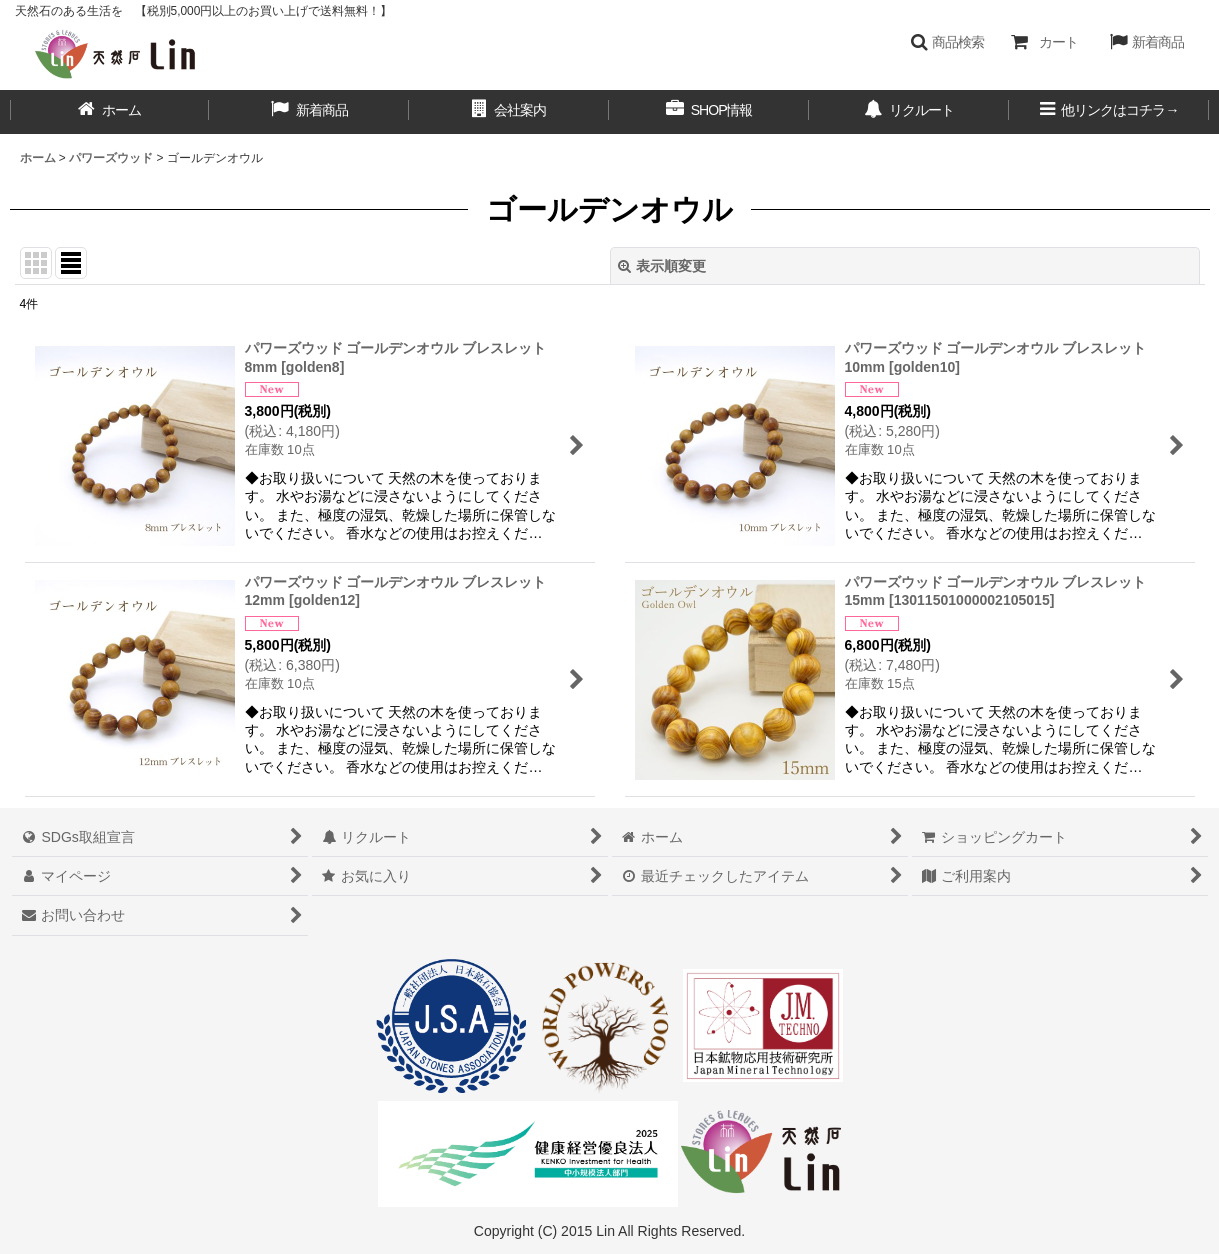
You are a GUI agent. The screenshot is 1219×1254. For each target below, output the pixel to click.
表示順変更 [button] (662, 266)
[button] (947, 42)
